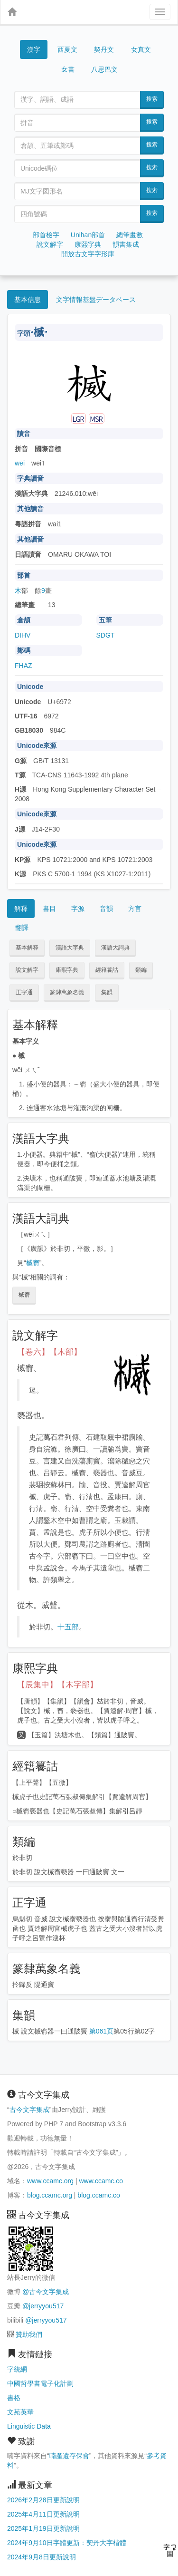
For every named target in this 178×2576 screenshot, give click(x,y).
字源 (77, 908)
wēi (20, 463)
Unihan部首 (88, 235)
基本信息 (27, 299)
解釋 (21, 908)
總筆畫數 (129, 235)
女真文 (141, 49)
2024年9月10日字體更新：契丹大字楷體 (66, 2543)
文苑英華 (20, 2412)
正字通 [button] (24, 992)
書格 (13, 2398)
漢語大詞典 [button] (115, 947)
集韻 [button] (106, 992)
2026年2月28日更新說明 (43, 2500)
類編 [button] (141, 970)
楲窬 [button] (24, 1294)
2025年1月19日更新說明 (43, 2528)
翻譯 (21, 927)
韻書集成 (125, 244)
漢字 (33, 49)
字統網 (17, 2369)
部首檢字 (46, 235)
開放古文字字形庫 (87, 254)
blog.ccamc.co (98, 2195)
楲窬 (32, 1263)
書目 (49, 908)
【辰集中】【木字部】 (57, 1684)
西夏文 (67, 50)
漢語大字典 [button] (70, 947)
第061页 (101, 2031)
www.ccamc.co (101, 2181)
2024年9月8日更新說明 (41, 2557)
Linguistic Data (29, 2426)
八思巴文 (104, 69)
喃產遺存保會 (69, 2456)
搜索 (152, 99)
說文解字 (50, 244)
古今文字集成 (29, 2109)
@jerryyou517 (43, 2306)
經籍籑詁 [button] (106, 970)
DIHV (22, 635)
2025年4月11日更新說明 (43, 2514)
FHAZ (23, 665)
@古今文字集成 (45, 2291)
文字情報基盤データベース (96, 299)
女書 (68, 69)
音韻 (106, 908)
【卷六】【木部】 (49, 1351)
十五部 (68, 1627)
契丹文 (104, 49)
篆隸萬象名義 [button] (67, 992)
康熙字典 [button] (67, 970)
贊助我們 (29, 2334)
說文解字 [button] (27, 970)
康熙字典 (88, 244)
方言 (134, 908)
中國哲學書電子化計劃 (40, 2383)
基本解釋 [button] (27, 947)
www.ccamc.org (50, 2181)
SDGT (105, 635)
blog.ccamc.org (49, 2195)
